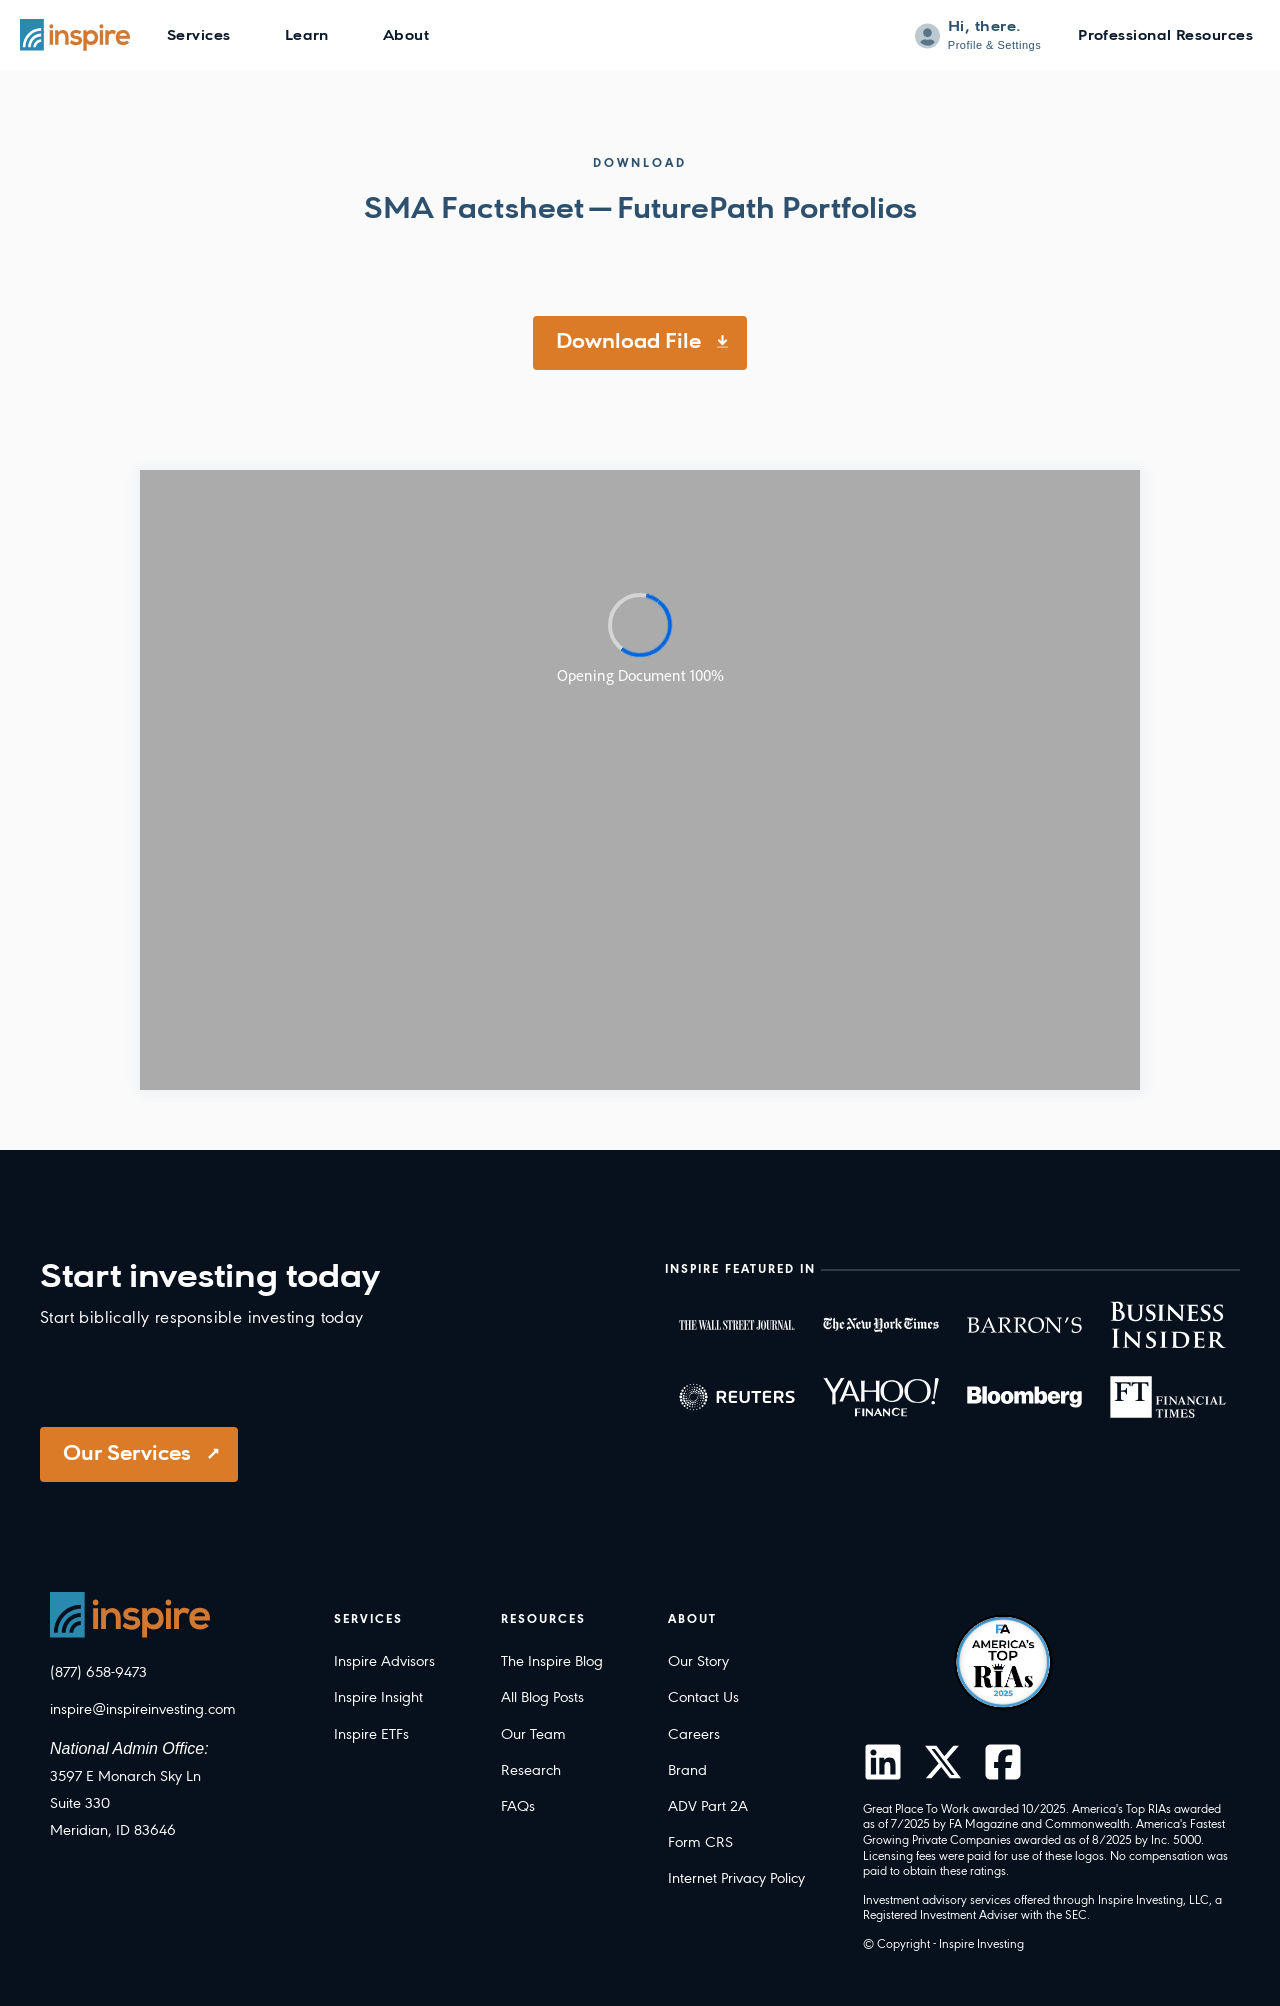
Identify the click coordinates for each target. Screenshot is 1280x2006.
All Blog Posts (542, 1698)
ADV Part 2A (708, 1807)
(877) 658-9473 (98, 1673)
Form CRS (700, 1843)
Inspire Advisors (384, 1662)
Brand (687, 1771)
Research (531, 1771)
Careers (694, 1735)
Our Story (698, 1662)
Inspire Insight (378, 1698)
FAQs (518, 1807)
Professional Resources (1165, 36)
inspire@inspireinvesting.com (143, 1710)
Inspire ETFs (371, 1735)
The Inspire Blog (552, 1662)
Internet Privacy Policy (736, 1879)
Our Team (533, 1735)
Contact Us (703, 1698)
